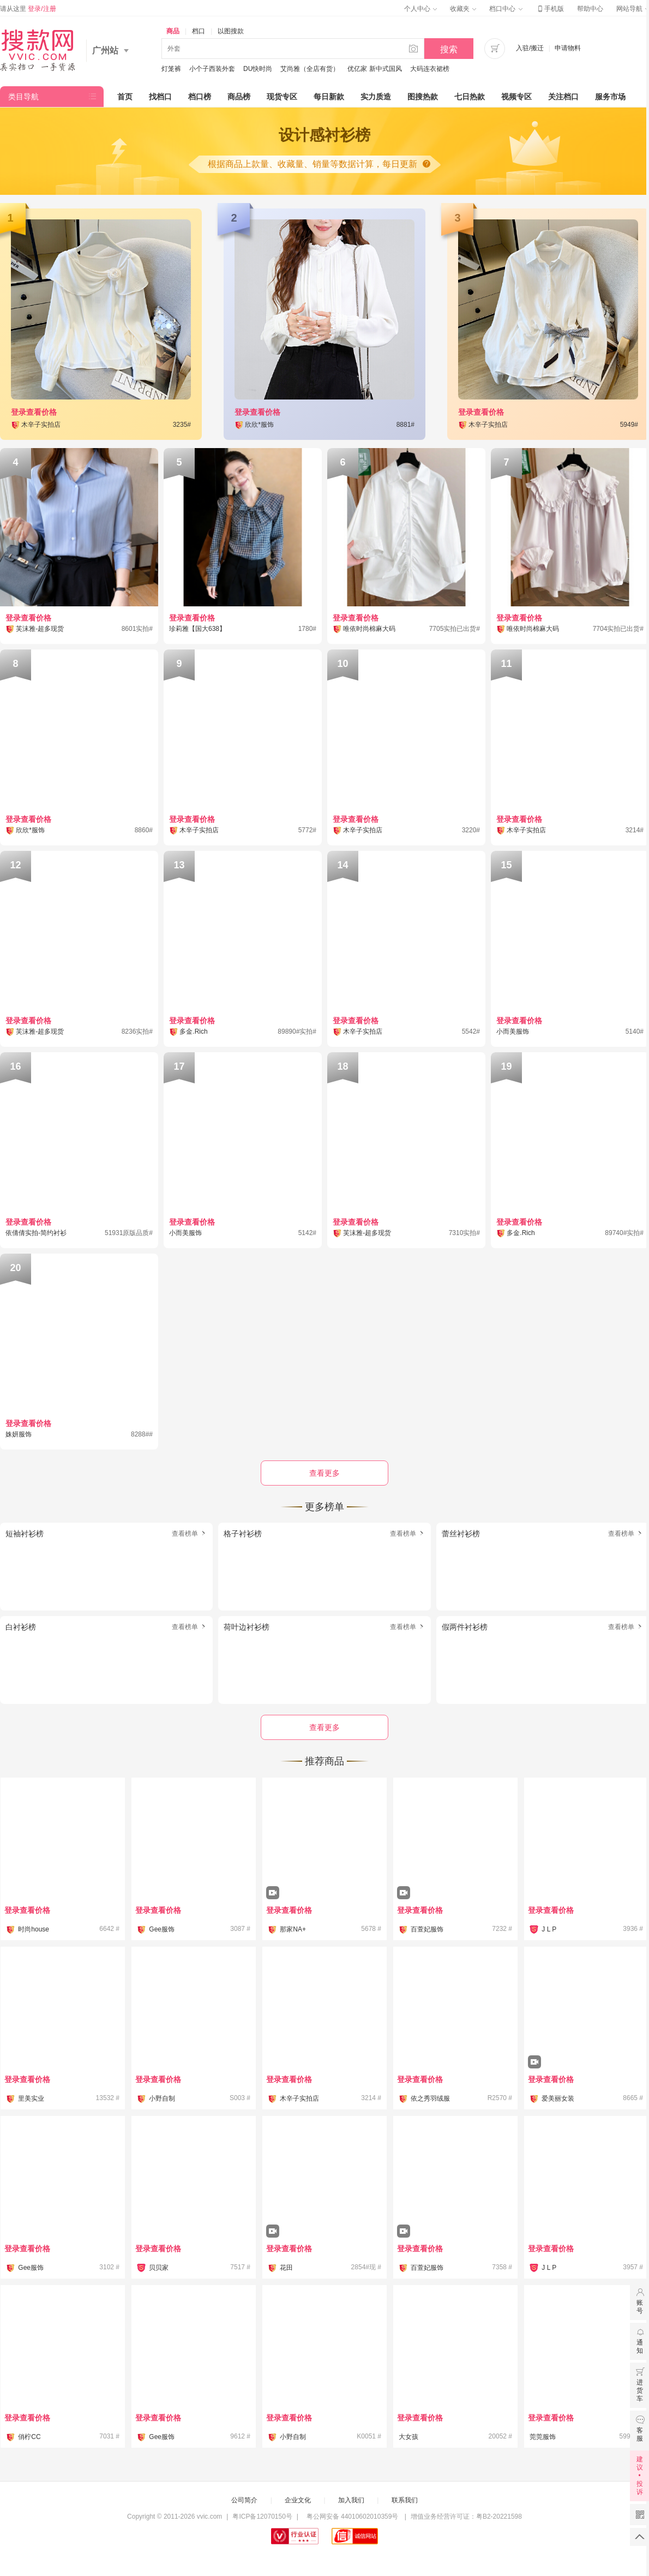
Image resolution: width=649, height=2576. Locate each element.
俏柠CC (29, 2437)
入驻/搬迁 (530, 48)
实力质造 (375, 96)
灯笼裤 (171, 69)
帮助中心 (590, 9)
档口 (198, 31)
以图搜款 (231, 31)
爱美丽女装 (558, 2098)
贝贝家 (159, 2267)
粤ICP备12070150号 (262, 2516)
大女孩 (408, 2437)
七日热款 (469, 96)
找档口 (160, 96)
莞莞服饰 (543, 2437)
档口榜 (199, 96)
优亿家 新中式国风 (374, 69)
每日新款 (329, 96)
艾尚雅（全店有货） (309, 69)
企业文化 (298, 2500)
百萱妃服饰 (427, 1929)
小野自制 (162, 2098)
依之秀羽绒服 (430, 2098)
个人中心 (420, 9)
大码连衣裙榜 (429, 69)
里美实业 (31, 2098)
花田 (286, 2267)
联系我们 (405, 2500)
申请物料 (568, 48)
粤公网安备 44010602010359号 (352, 2516)
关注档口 (563, 96)
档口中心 (505, 9)
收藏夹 (463, 9)
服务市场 (610, 96)
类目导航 (23, 96)
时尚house (33, 1929)
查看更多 (324, 1727)
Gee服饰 (162, 1929)
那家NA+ (293, 1929)
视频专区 (516, 96)
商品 (172, 31)
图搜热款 (422, 96)
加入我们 (351, 2500)
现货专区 (282, 96)
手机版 (550, 9)
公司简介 (244, 2500)
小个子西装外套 (212, 69)
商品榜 (238, 96)
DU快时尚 (257, 69)
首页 (125, 96)
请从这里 (28, 9)
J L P (549, 1929)
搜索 (449, 49)
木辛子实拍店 (299, 2098)
